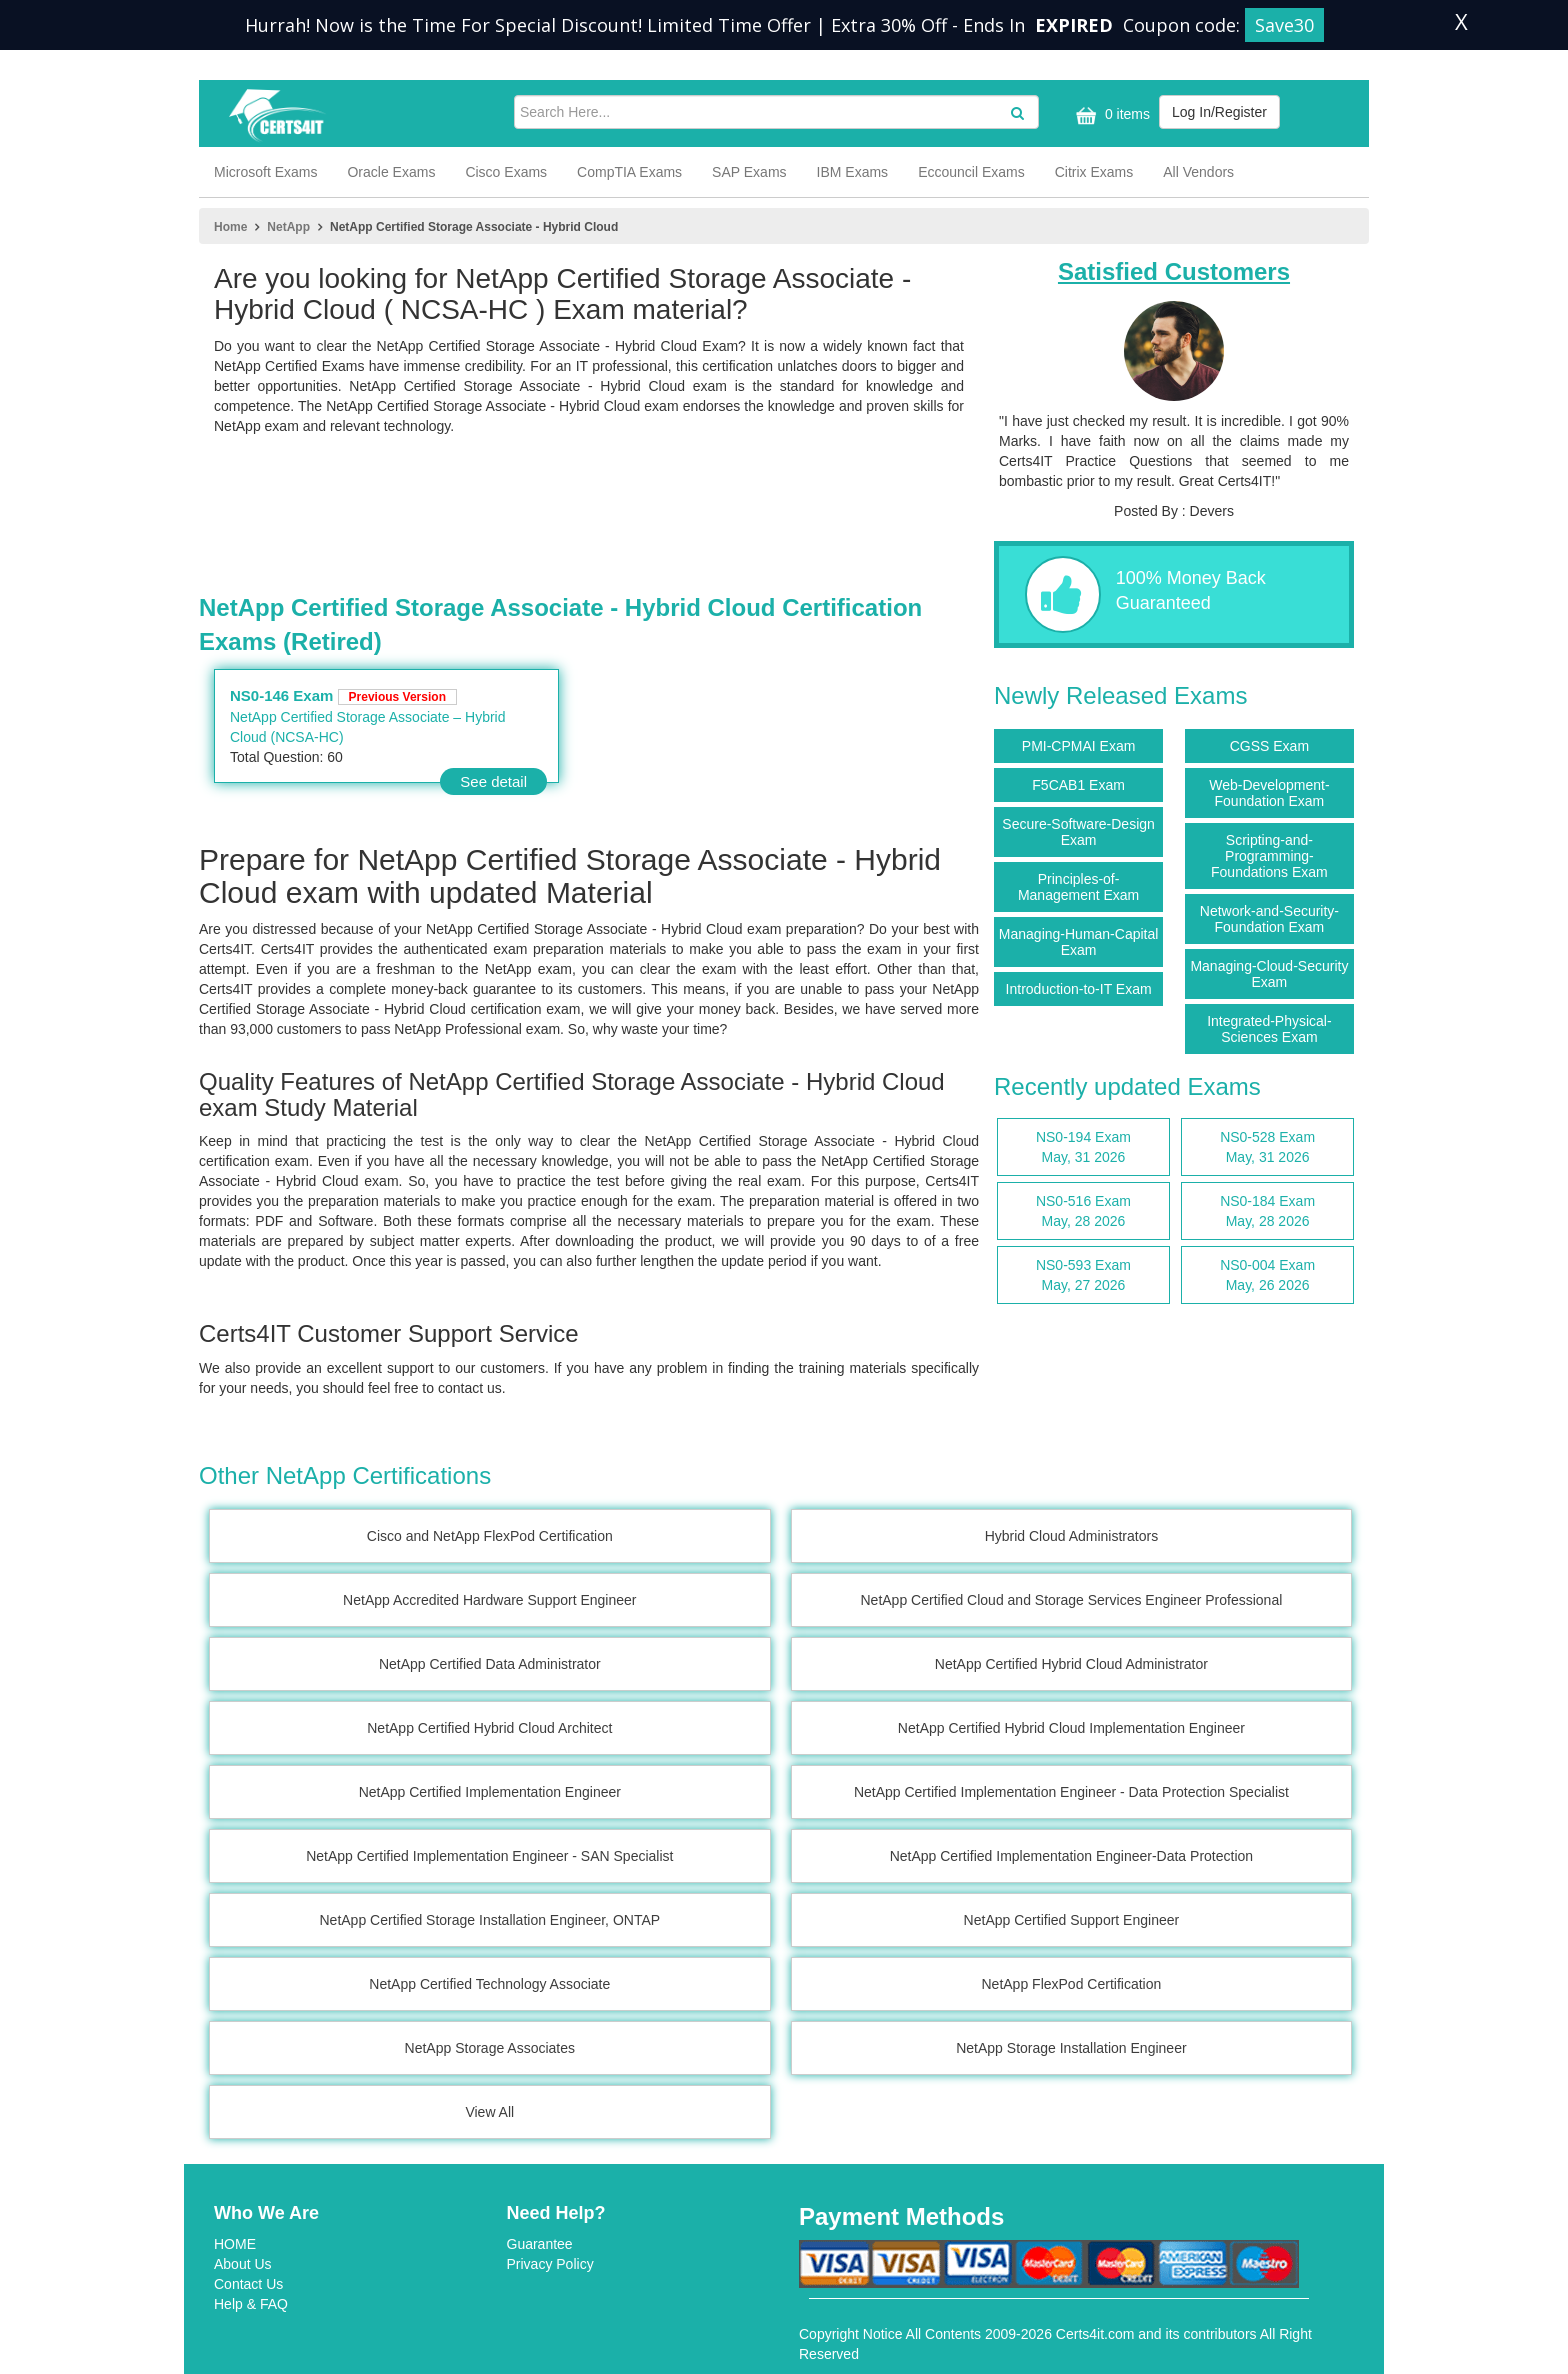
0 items (1110, 115)
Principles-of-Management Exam (1078, 887)
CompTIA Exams (629, 172)
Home (230, 227)
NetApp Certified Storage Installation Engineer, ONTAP (490, 1920)
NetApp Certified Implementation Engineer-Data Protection (1071, 1856)
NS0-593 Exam (1083, 1276)
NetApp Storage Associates (490, 2048)
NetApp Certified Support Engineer (1072, 1920)
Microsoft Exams (265, 172)
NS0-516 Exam (1083, 1212)
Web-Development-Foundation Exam (1269, 793)
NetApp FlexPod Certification (1072, 1984)
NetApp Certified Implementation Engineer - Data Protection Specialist (1071, 1792)
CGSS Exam (1269, 746)
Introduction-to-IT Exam (1079, 989)
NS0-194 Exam (1083, 1148)
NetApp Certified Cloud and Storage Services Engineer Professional (1071, 1600)
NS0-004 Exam (1267, 1276)
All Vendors (1198, 172)
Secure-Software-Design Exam (1078, 832)
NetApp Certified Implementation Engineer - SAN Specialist (489, 1856)
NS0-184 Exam (1267, 1212)
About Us (243, 2264)
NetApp (288, 227)
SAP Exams (749, 172)
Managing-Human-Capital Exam (1079, 942)
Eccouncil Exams (971, 172)
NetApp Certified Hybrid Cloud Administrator (1071, 1664)
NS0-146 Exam (343, 695)
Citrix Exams (1094, 172)
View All (489, 2112)
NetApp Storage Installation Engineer (1071, 2048)
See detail (493, 781)
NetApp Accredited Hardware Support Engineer (489, 1600)
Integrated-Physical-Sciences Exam (1269, 1029)
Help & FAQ (251, 2304)
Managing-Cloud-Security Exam (1269, 974)
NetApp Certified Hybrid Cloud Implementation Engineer (1071, 1728)
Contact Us (248, 2284)
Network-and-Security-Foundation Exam (1269, 919)
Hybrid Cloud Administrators (1072, 1536)
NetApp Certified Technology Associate (489, 1984)
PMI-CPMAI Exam (1079, 746)
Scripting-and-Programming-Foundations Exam (1269, 856)
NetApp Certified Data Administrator (490, 1664)
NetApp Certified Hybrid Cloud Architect (489, 1728)
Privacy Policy (550, 2264)
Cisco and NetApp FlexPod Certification (490, 1536)
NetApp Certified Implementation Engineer (490, 1792)
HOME (235, 2244)
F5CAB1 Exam (1078, 785)
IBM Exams (853, 172)
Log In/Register (1219, 112)
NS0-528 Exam (1267, 1148)
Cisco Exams (506, 172)
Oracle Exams (391, 172)
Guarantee (540, 2244)
